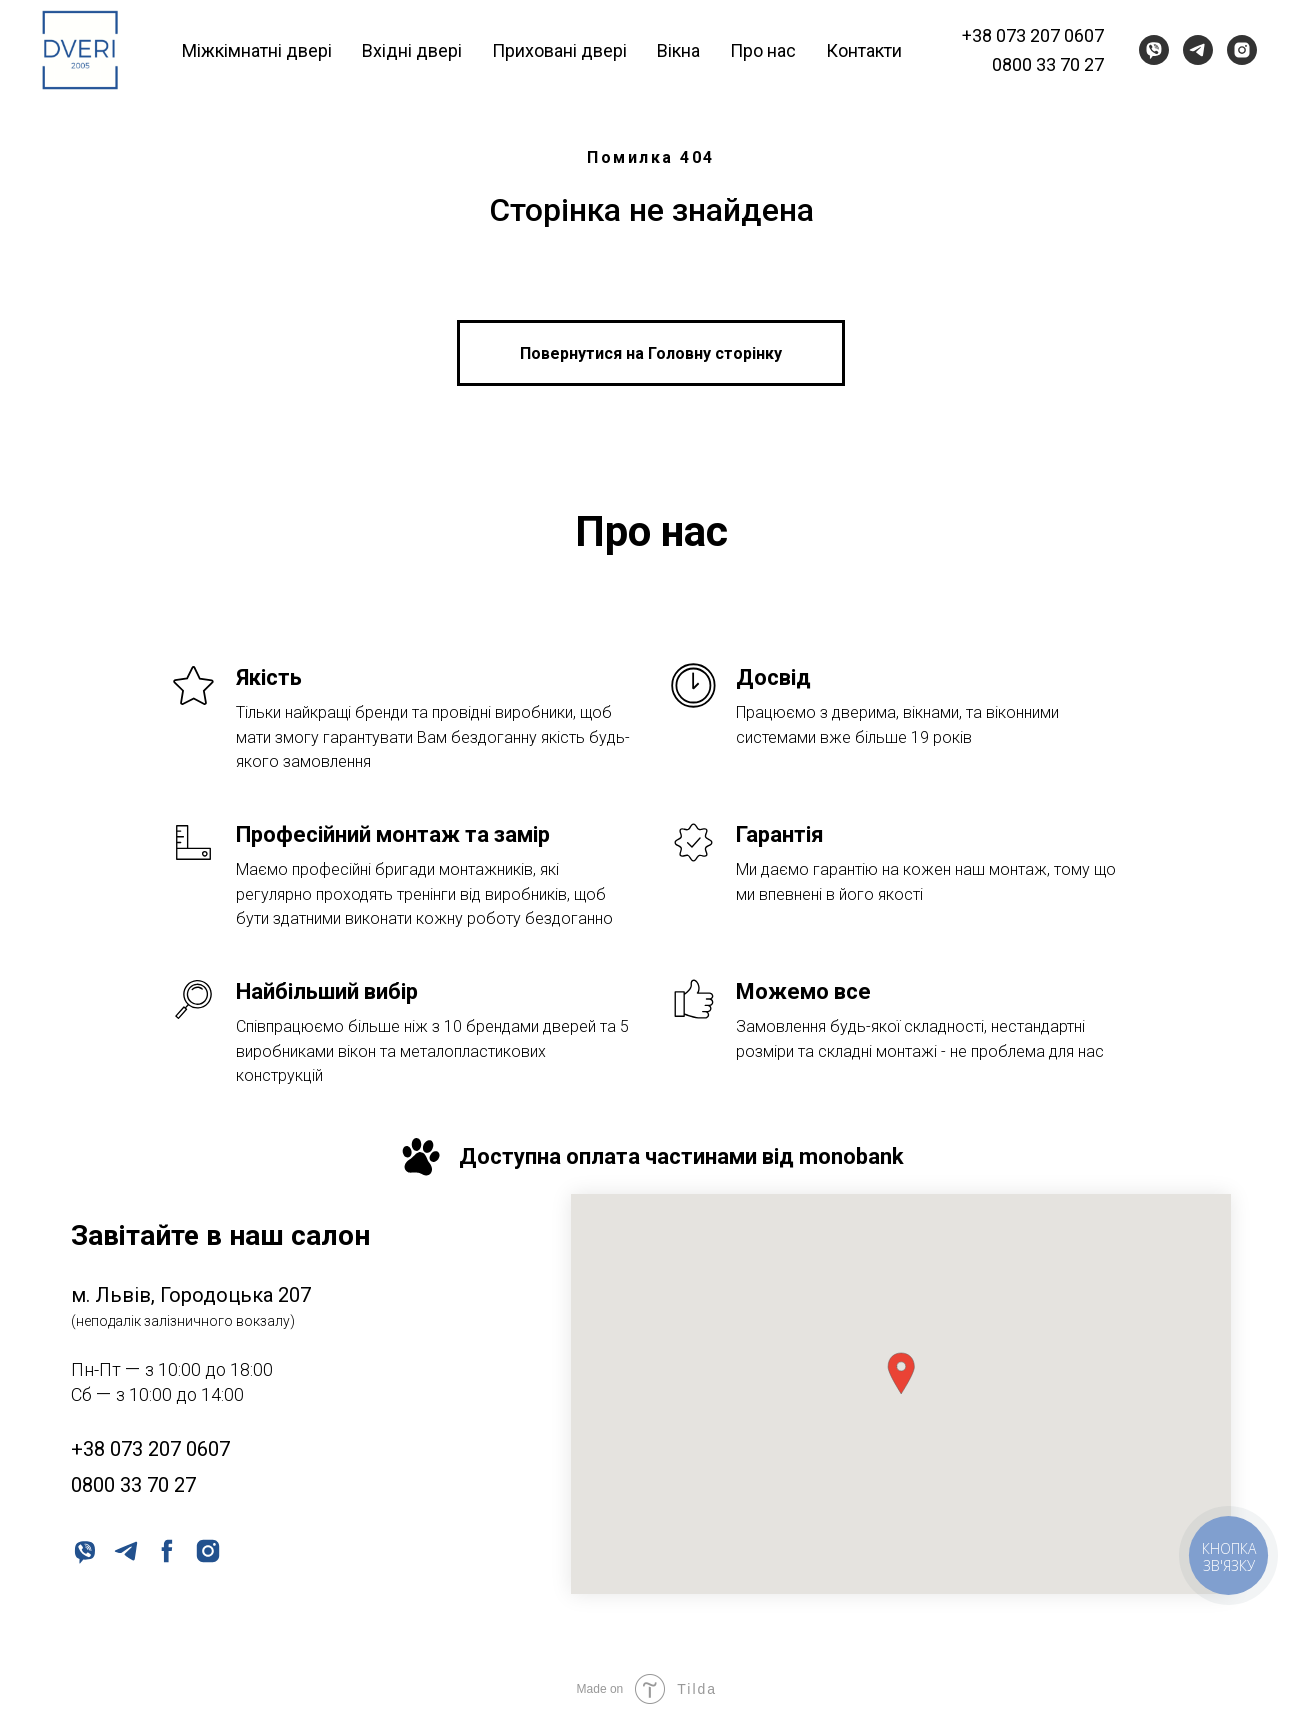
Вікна (678, 50)
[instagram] (1242, 50)
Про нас (763, 50)
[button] (901, 1373)
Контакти (864, 50)
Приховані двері (559, 50)
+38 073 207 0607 (1033, 35)
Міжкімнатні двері (257, 50)
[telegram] (1198, 50)
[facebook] (165, 1549)
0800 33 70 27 (1048, 64)
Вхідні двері (412, 50)
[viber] (1154, 50)
